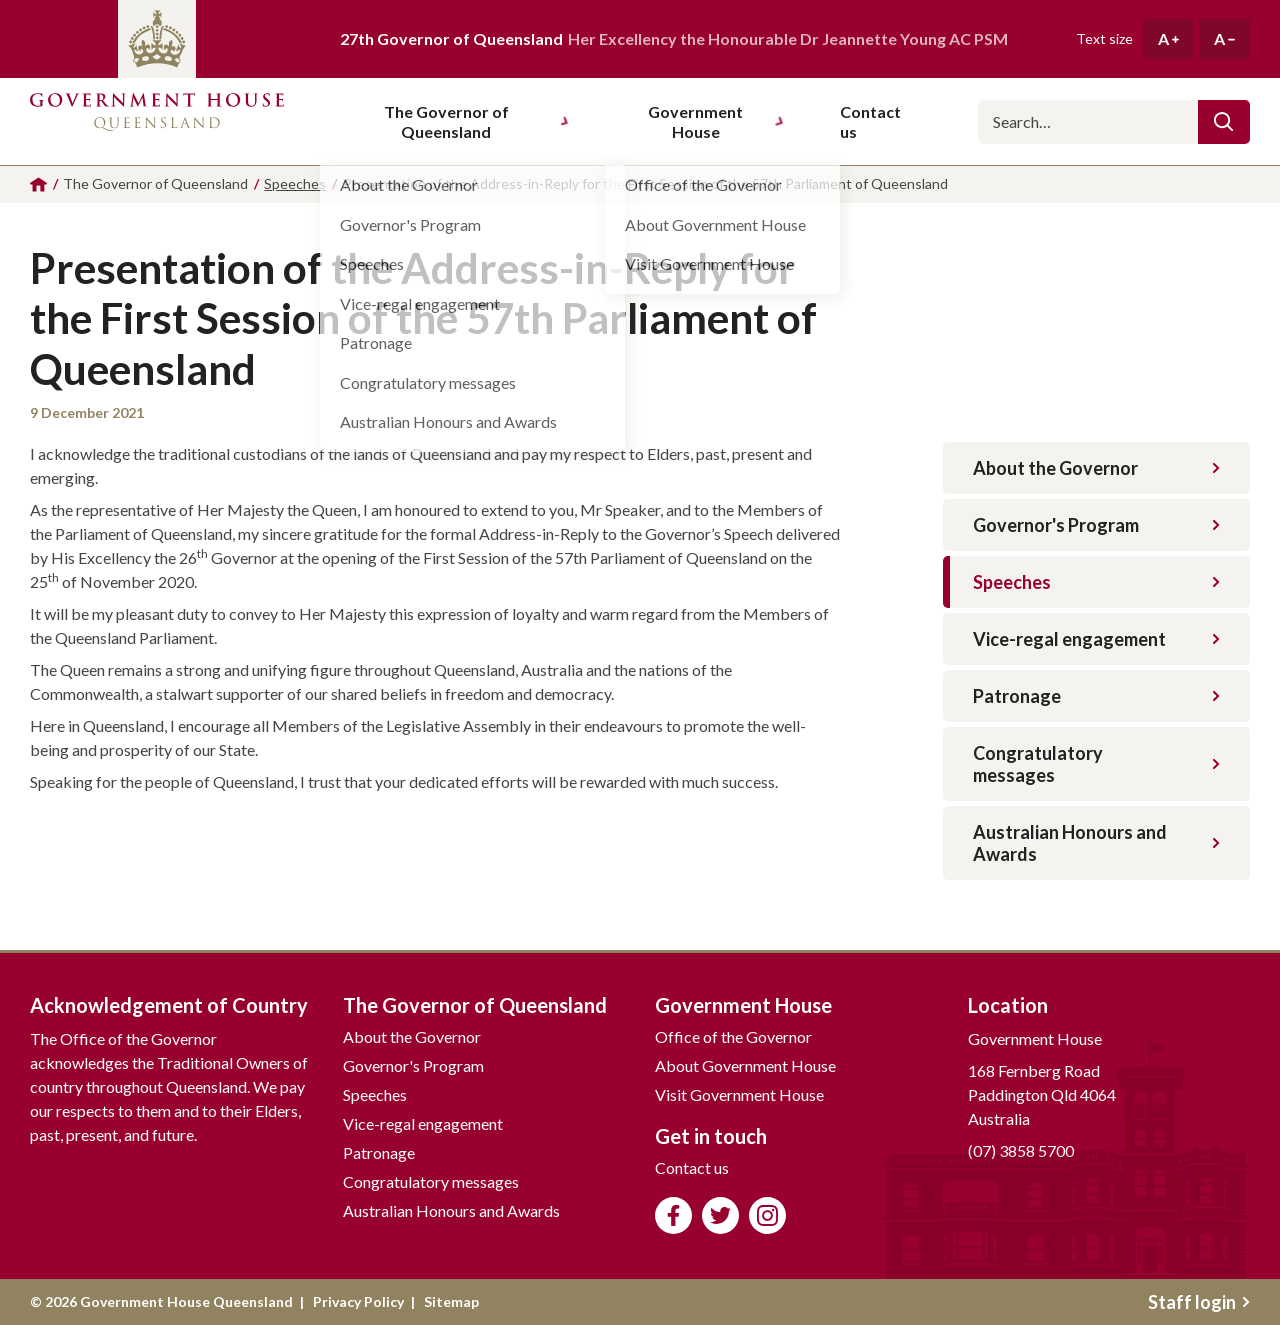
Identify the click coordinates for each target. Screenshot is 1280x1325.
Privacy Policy (358, 1301)
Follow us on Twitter (720, 1215)
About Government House (745, 1065)
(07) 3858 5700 (1021, 1150)
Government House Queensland (157, 112)
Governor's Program (1096, 525)
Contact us (692, 1167)
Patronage (1096, 696)
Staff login (1199, 1302)
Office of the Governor (733, 1036)
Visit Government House (739, 1094)
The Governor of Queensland (477, 121)
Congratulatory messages (1096, 764)
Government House (716, 121)
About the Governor (1096, 468)
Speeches (1096, 582)
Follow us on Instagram (767, 1215)
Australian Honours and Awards (1096, 843)
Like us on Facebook (673, 1215)
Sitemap (451, 1301)
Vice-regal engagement (1096, 639)
